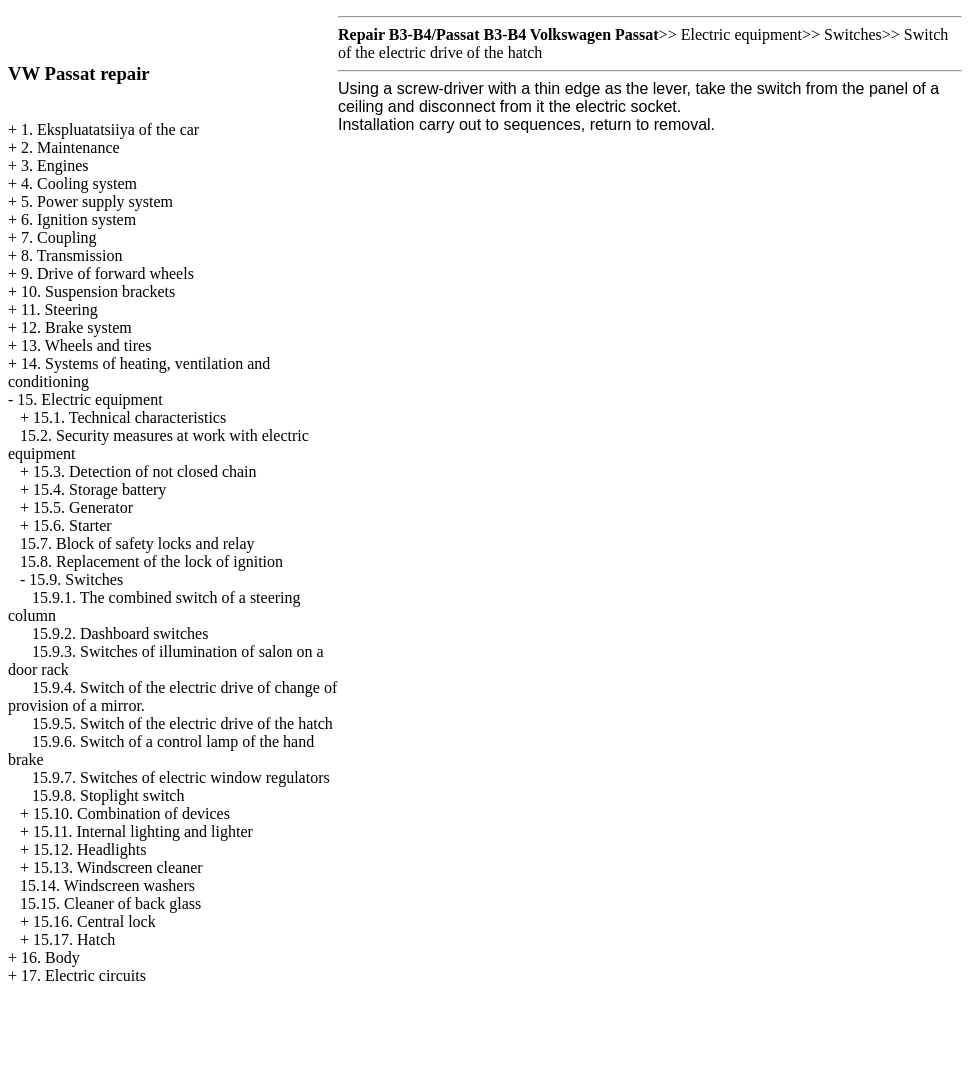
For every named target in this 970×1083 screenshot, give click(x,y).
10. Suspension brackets (98, 291)
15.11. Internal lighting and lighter (143, 831)
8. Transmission (71, 255)
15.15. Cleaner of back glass (110, 903)
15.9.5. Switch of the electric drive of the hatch (182, 723)
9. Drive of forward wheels (107, 273)
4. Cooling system (79, 183)
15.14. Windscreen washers (107, 885)
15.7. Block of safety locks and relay (137, 543)
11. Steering (59, 309)
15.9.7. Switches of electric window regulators (181, 777)
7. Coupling (59, 237)
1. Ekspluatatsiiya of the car (110, 129)
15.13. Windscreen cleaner (118, 867)
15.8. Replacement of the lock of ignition (151, 561)
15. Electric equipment (89, 399)
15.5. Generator (83, 507)
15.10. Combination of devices (131, 813)
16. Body (50, 957)
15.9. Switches (76, 579)
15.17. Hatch (74, 939)
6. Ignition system (78, 219)
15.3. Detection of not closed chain (145, 471)
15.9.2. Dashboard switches (120, 633)
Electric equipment (741, 34)
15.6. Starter (72, 525)
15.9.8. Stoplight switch (108, 795)
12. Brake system (76, 327)
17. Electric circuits (83, 975)
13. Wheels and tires (86, 345)
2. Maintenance (70, 147)
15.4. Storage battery (99, 489)
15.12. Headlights (89, 849)
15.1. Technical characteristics (129, 417)
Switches (853, 34)
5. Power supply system (97, 201)
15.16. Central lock (94, 921)
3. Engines (55, 165)
